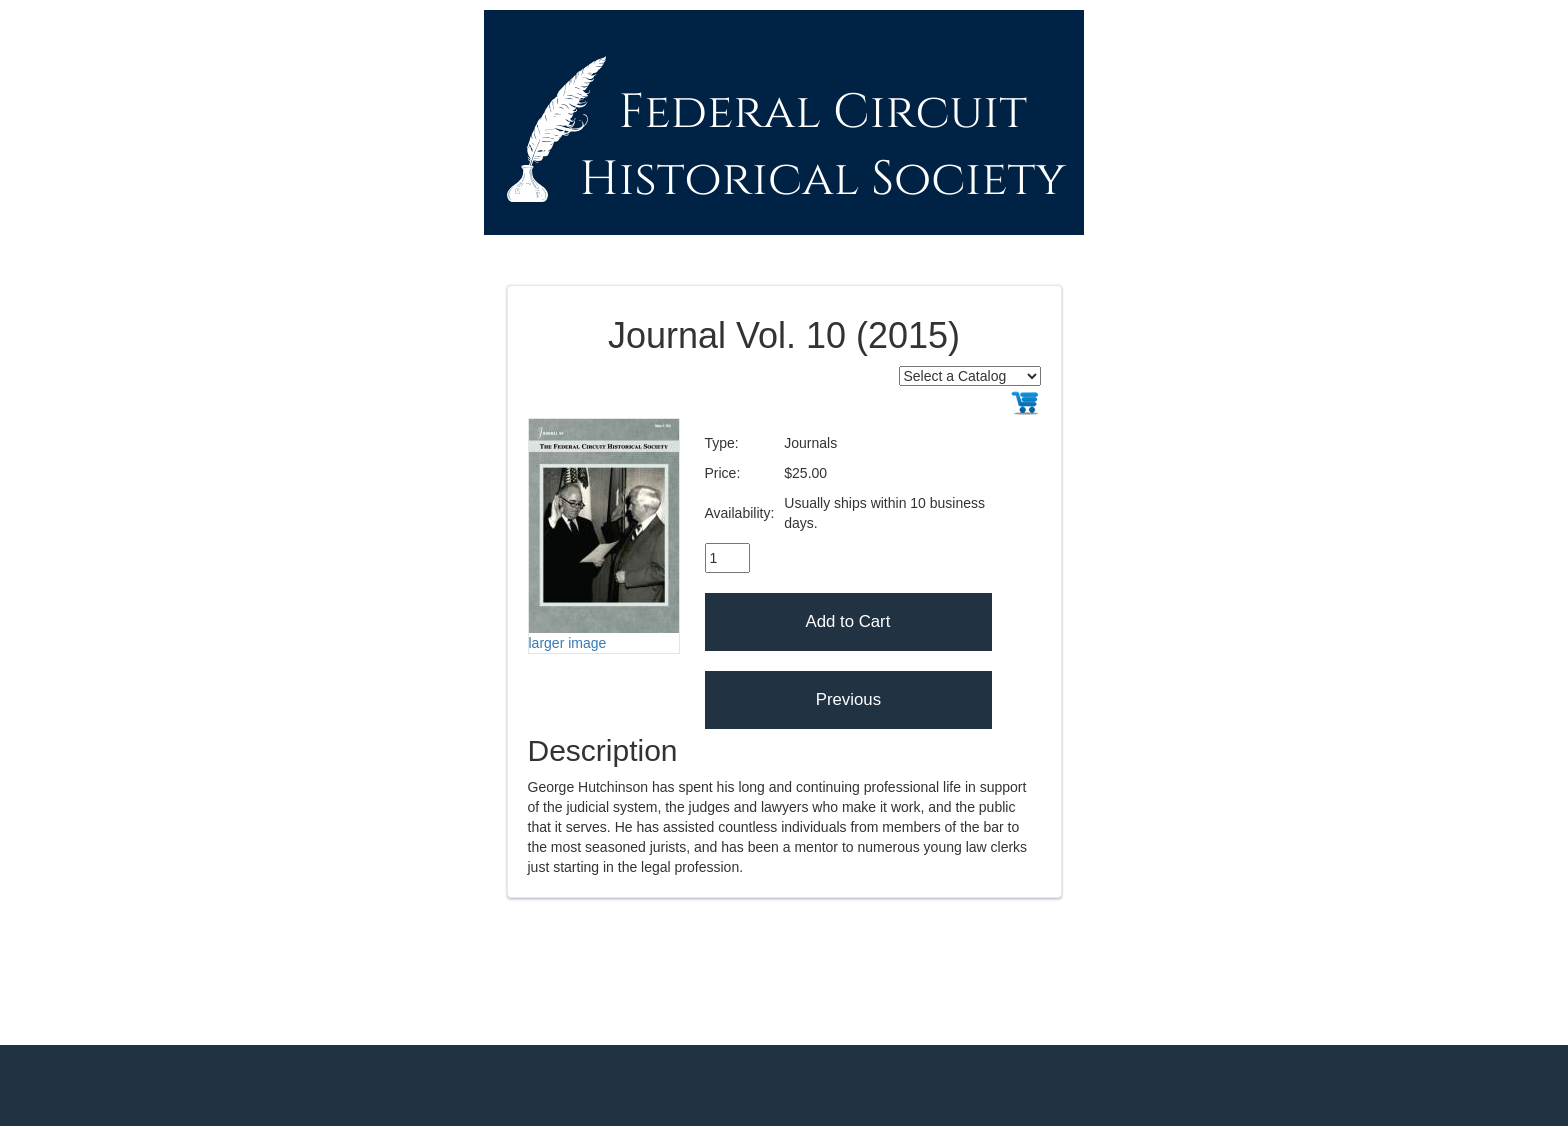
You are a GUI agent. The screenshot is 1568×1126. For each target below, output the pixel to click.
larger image (568, 643)
